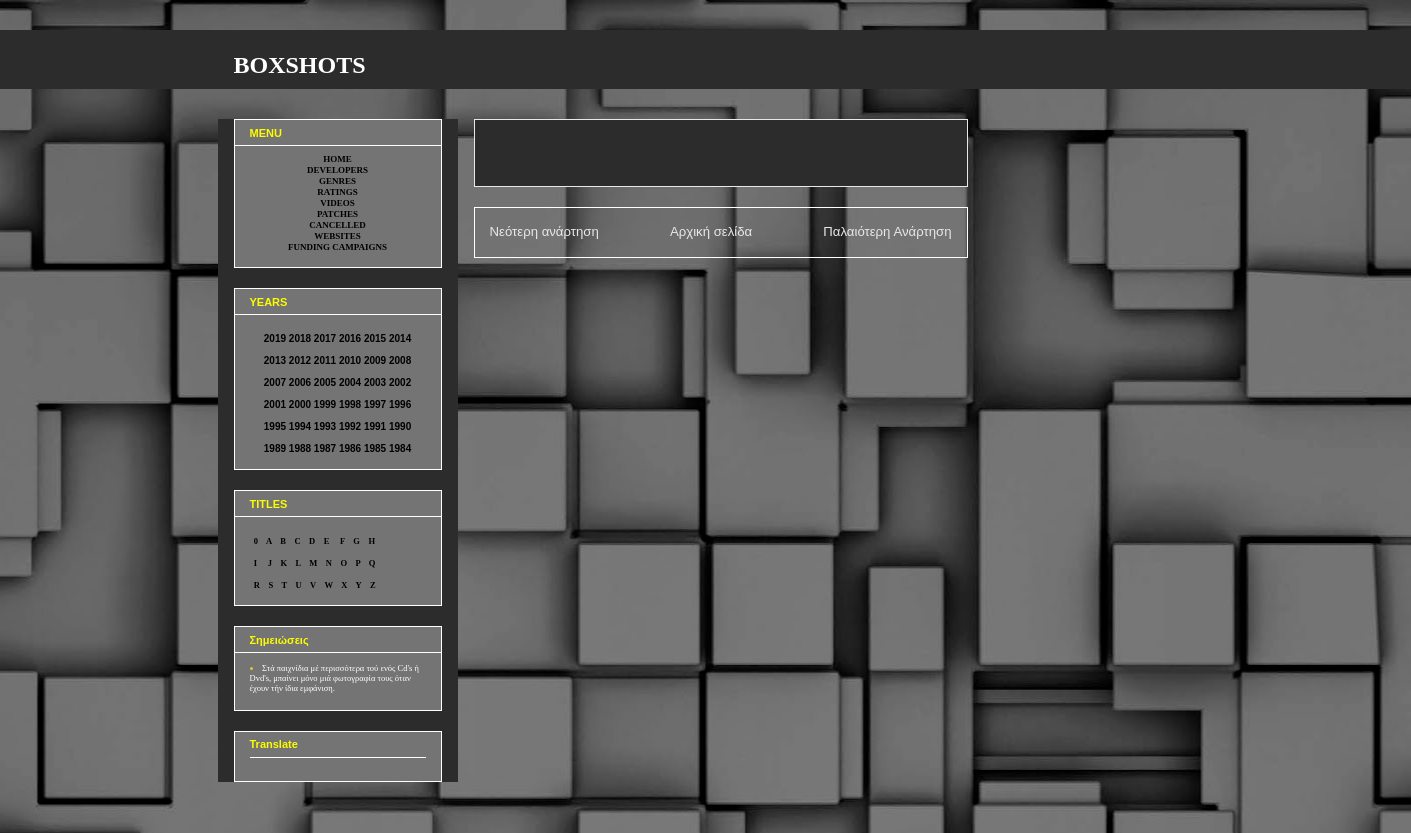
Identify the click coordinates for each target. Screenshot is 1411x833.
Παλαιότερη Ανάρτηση (887, 231)
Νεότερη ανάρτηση (544, 231)
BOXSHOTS (300, 65)
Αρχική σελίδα (711, 231)
